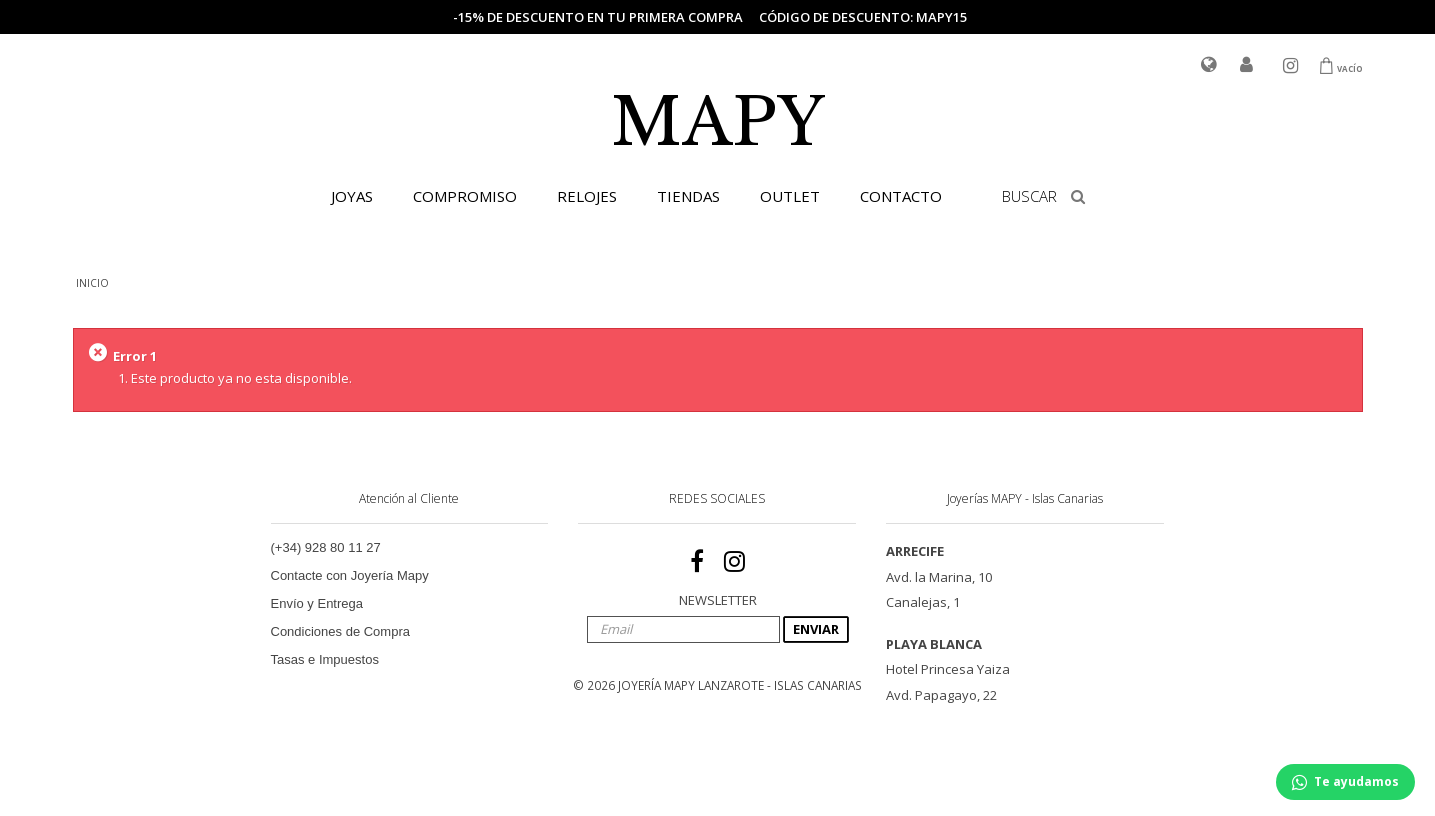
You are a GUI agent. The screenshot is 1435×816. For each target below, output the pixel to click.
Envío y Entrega (317, 603)
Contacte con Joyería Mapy (350, 575)
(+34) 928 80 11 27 (326, 547)
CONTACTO (901, 196)
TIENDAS (688, 196)
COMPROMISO (465, 196)
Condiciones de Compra (340, 631)
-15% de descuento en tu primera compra (598, 17)
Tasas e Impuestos (325, 659)
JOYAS (352, 196)
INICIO (92, 283)
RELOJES (587, 196)
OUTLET (790, 196)
